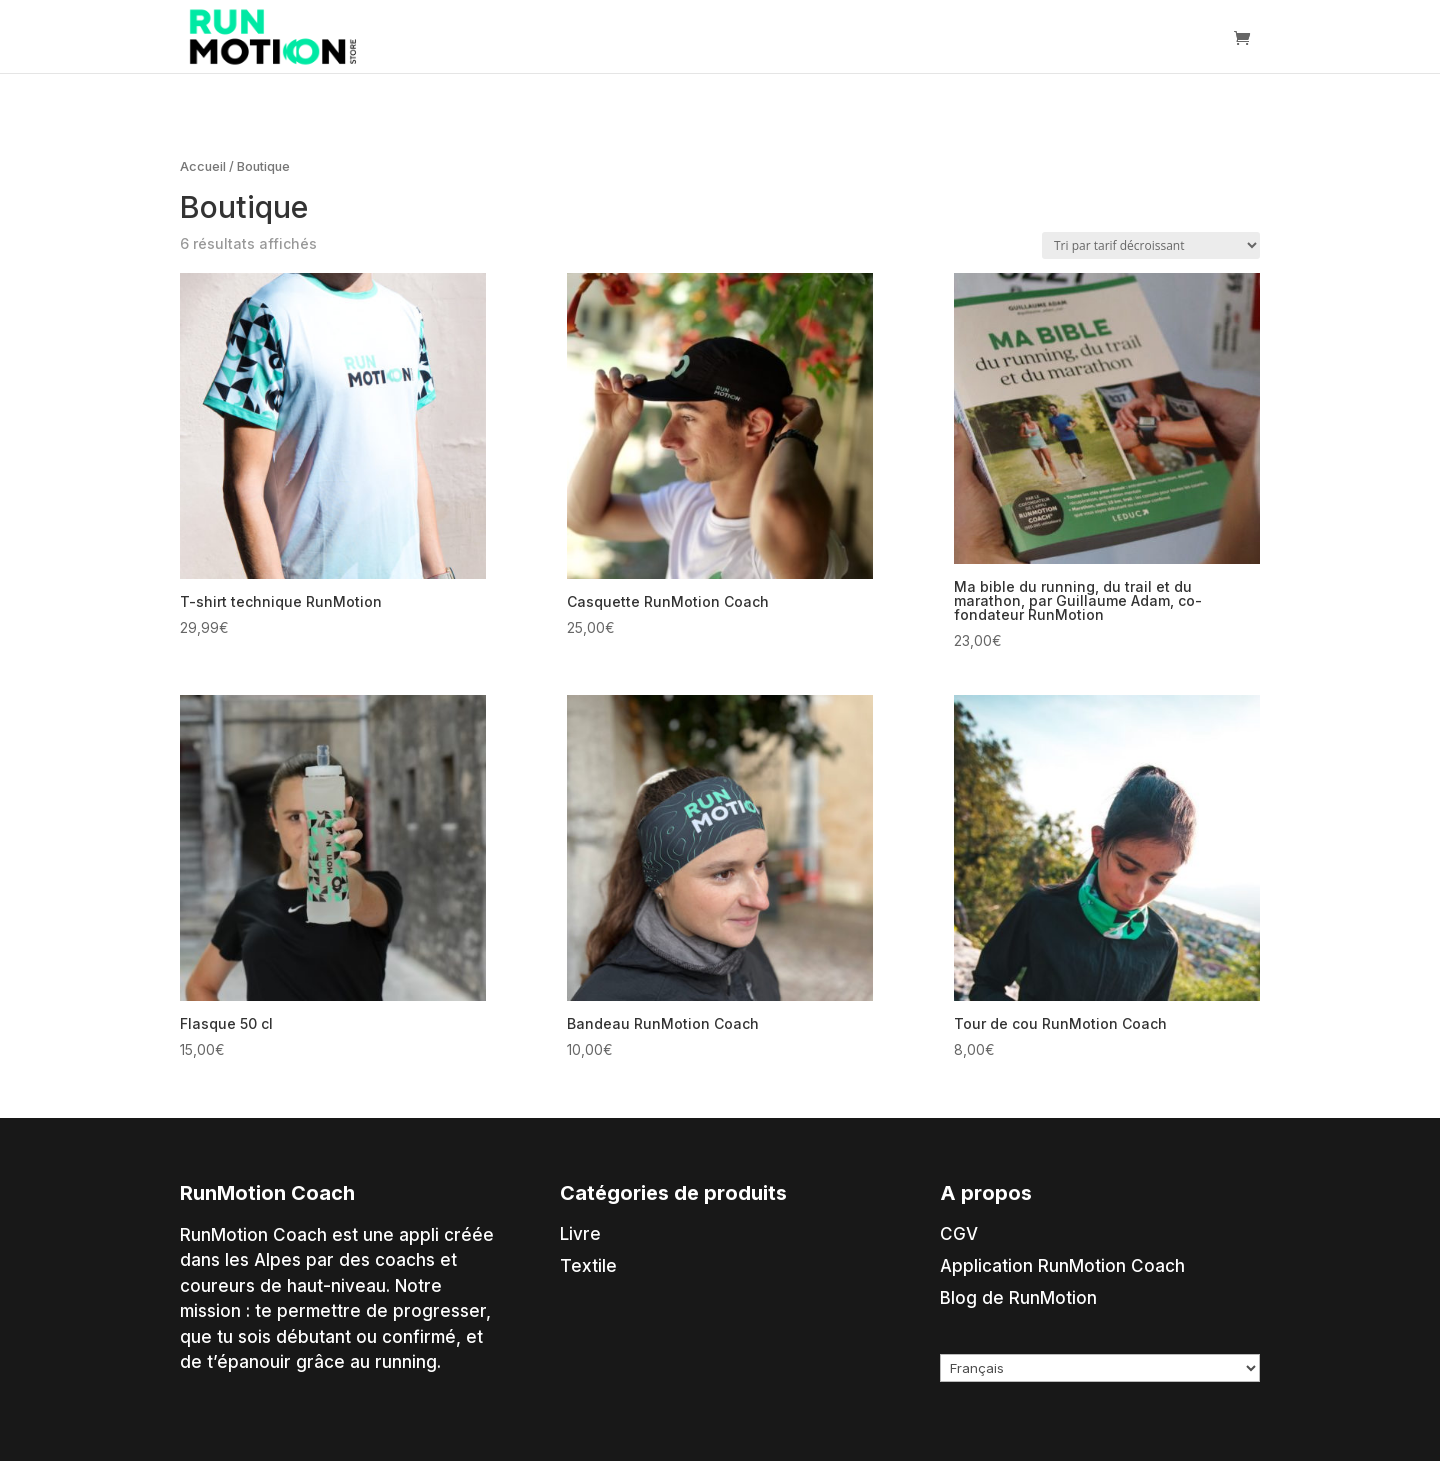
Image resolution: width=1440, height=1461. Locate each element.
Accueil (203, 166)
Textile (588, 1266)
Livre (580, 1234)
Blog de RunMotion (1018, 1298)
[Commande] (1151, 245)
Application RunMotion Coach (1062, 1266)
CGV (959, 1234)
